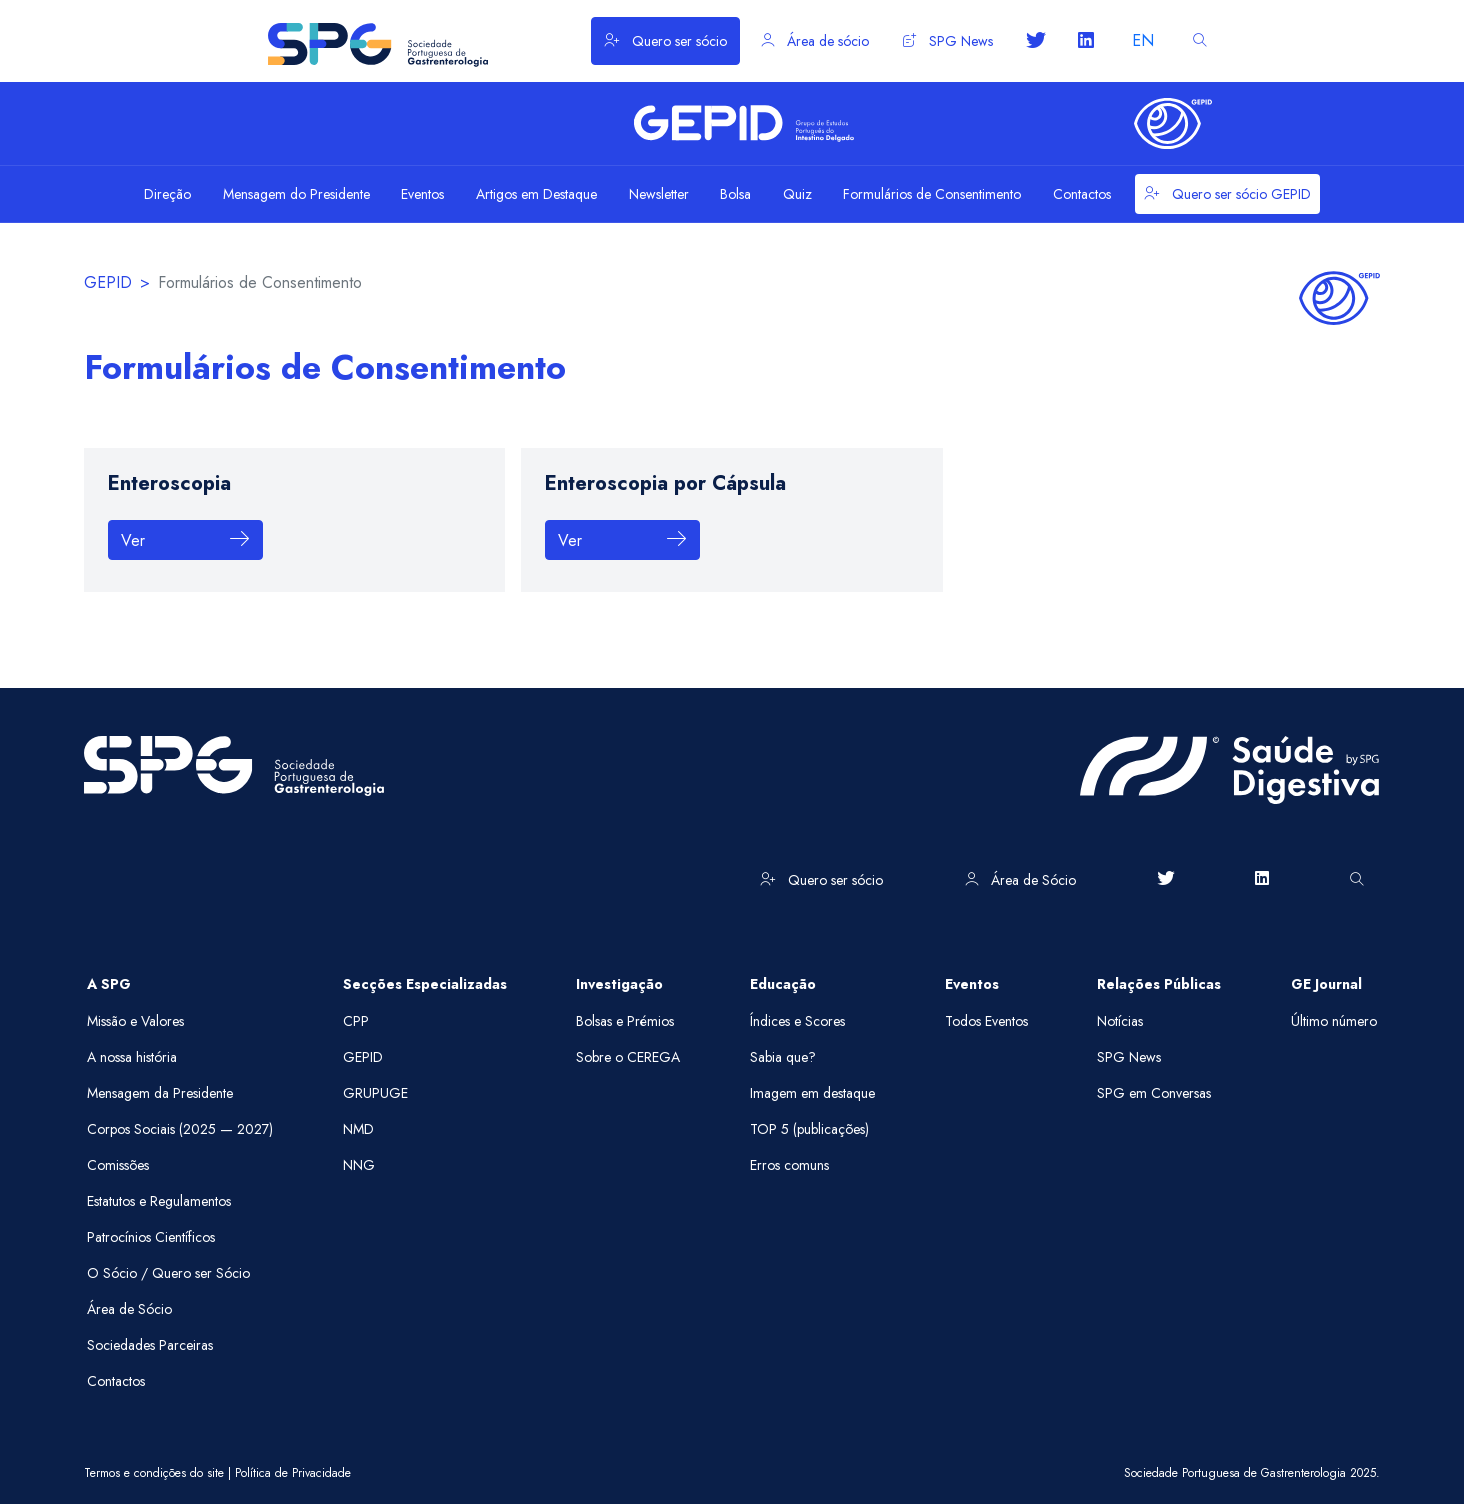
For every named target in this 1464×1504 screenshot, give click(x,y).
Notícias (1120, 1021)
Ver (185, 540)
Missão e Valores (135, 1021)
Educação (783, 984)
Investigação (619, 984)
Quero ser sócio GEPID (1227, 194)
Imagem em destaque (812, 1093)
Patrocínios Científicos (151, 1237)
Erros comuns (789, 1165)
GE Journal (1326, 984)
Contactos (116, 1381)
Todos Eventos (986, 1021)
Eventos (972, 984)
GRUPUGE (375, 1093)
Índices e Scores (797, 1021)
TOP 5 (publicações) (809, 1129)
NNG (359, 1165)
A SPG (109, 984)
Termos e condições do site (154, 1473)
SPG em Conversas (1154, 1093)
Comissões (118, 1165)
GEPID (108, 282)
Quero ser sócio (665, 41)
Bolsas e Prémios (625, 1021)
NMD (358, 1129)
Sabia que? (783, 1057)
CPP (356, 1021)
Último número (1334, 1021)
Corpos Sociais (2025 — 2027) (180, 1129)
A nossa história (132, 1057)
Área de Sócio (1020, 880)
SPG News (948, 41)
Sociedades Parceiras (150, 1345)
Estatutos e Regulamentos (159, 1201)
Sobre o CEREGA (628, 1057)
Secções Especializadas (425, 984)
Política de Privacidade (293, 1473)
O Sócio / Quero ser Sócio (168, 1273)
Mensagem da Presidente (160, 1093)
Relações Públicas (1159, 984)
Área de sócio (815, 41)
